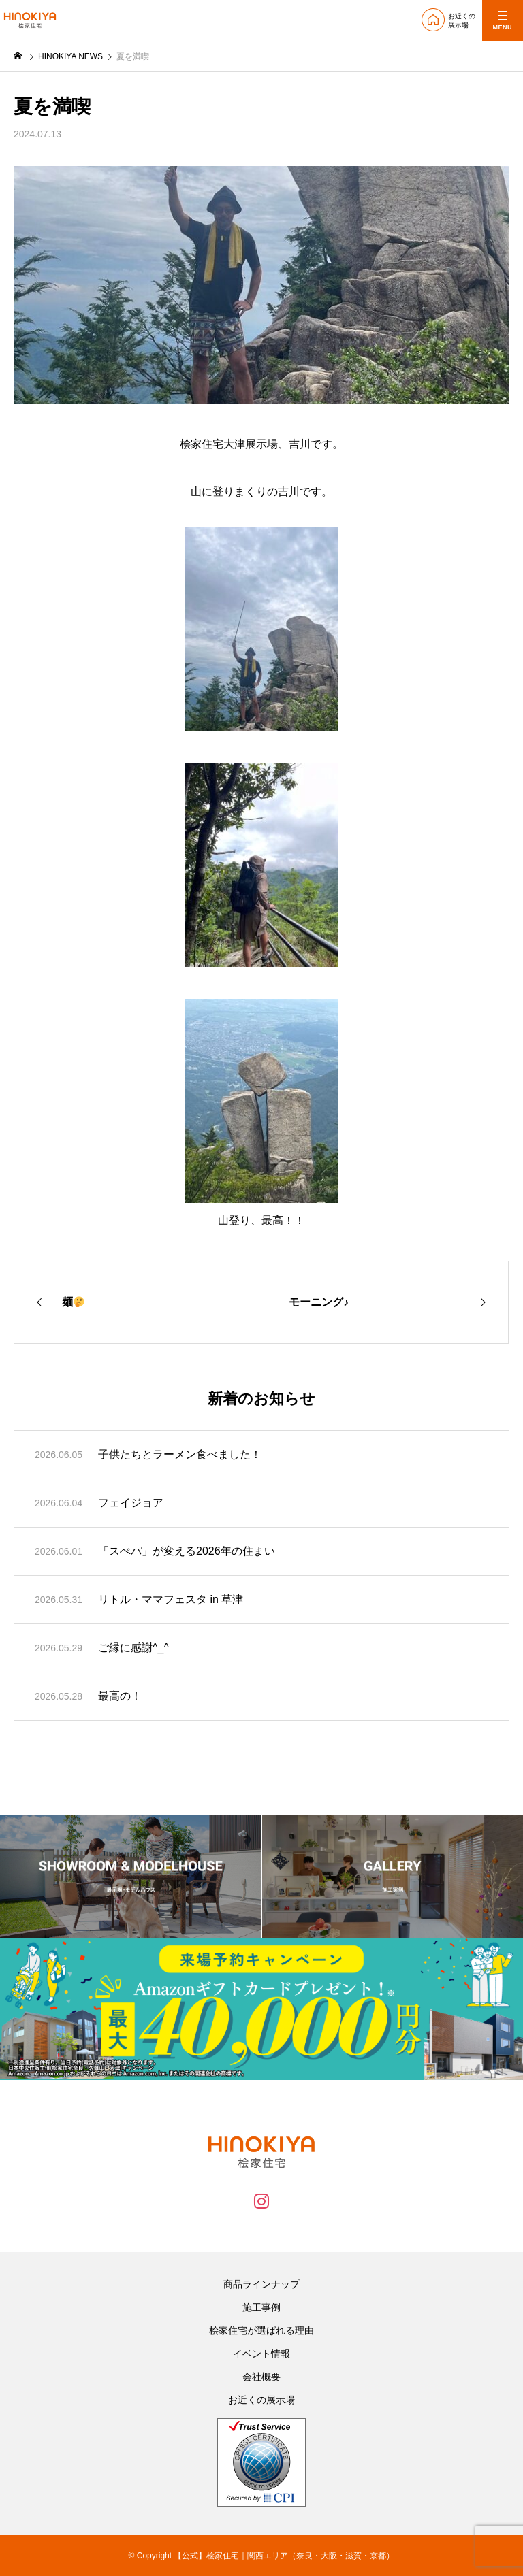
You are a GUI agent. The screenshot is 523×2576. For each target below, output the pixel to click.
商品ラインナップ (261, 2284)
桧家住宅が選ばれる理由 (261, 2330)
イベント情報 (261, 2353)
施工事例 (261, 2307)
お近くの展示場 (261, 2400)
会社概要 (261, 2376)
